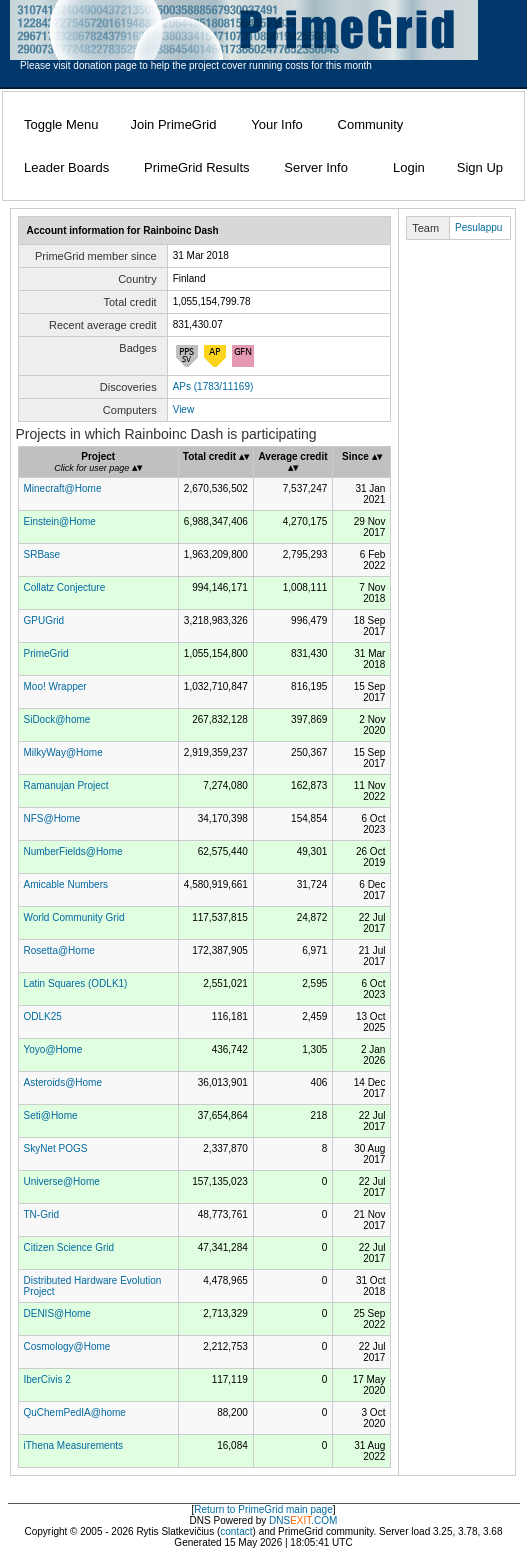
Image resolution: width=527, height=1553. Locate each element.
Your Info (277, 124)
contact (236, 1531)
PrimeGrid (46, 653)
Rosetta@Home (59, 950)
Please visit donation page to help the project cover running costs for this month (196, 65)
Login (409, 167)
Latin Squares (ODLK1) (76, 983)
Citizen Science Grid (69, 1247)
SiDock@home (57, 719)
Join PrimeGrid (173, 124)
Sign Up (480, 167)
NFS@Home (52, 818)
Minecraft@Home (63, 488)
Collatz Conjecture (65, 587)
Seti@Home (51, 1115)
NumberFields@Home (73, 851)
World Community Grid (74, 917)
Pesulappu (478, 227)
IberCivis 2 (47, 1379)
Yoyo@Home (53, 1049)
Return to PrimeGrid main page (263, 1509)
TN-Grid (42, 1214)
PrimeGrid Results (196, 167)
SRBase (42, 554)
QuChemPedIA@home (75, 1412)
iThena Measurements (74, 1445)
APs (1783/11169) (213, 386)
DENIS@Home (57, 1313)
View (184, 409)
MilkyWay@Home (63, 752)
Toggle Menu (61, 124)
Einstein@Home (60, 521)
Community (371, 124)
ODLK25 (43, 1016)
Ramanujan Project (66, 785)
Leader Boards (66, 167)
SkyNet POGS (56, 1148)
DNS (279, 1520)
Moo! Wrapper (55, 686)
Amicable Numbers (66, 884)
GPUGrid (44, 620)
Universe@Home (62, 1181)
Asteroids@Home (63, 1082)
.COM (313, 1520)
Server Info (316, 167)
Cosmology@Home (67, 1346)
